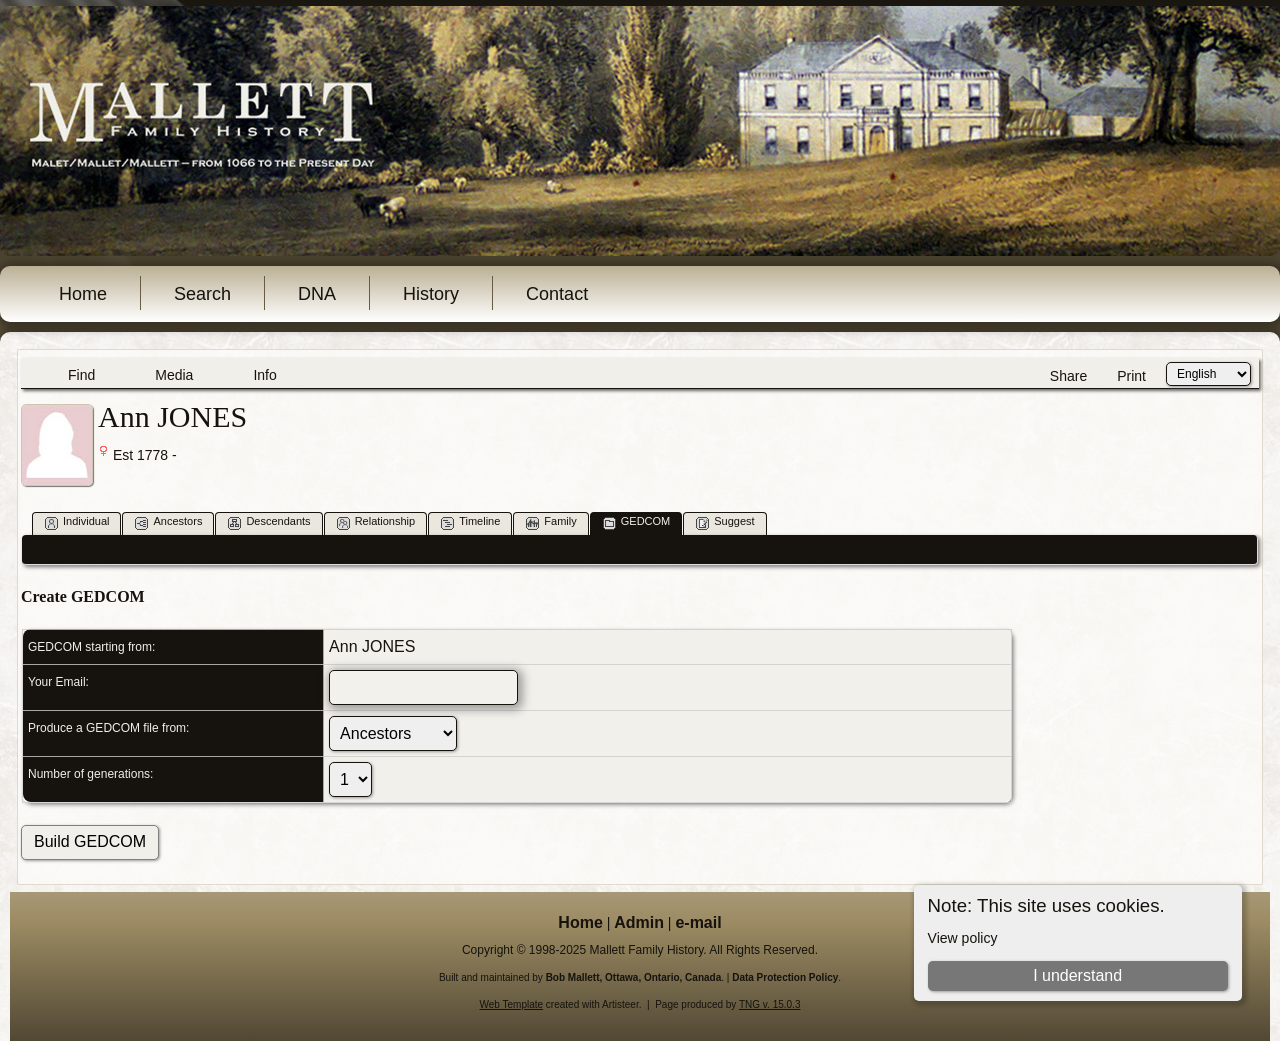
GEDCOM (637, 522)
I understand (1077, 975)
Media (174, 375)
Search (202, 294)
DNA (317, 294)
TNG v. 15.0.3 (770, 1004)
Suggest (725, 522)
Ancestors (168, 522)
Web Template (512, 1004)
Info (264, 375)
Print (1131, 376)
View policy (963, 938)
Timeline (470, 522)
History (431, 294)
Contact (557, 294)
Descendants (269, 522)
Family (551, 522)
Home (83, 294)
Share (1068, 376)
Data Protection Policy (785, 977)
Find (81, 375)
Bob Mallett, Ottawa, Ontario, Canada (634, 977)
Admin (639, 922)
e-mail (698, 922)
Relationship (376, 522)
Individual (77, 522)
